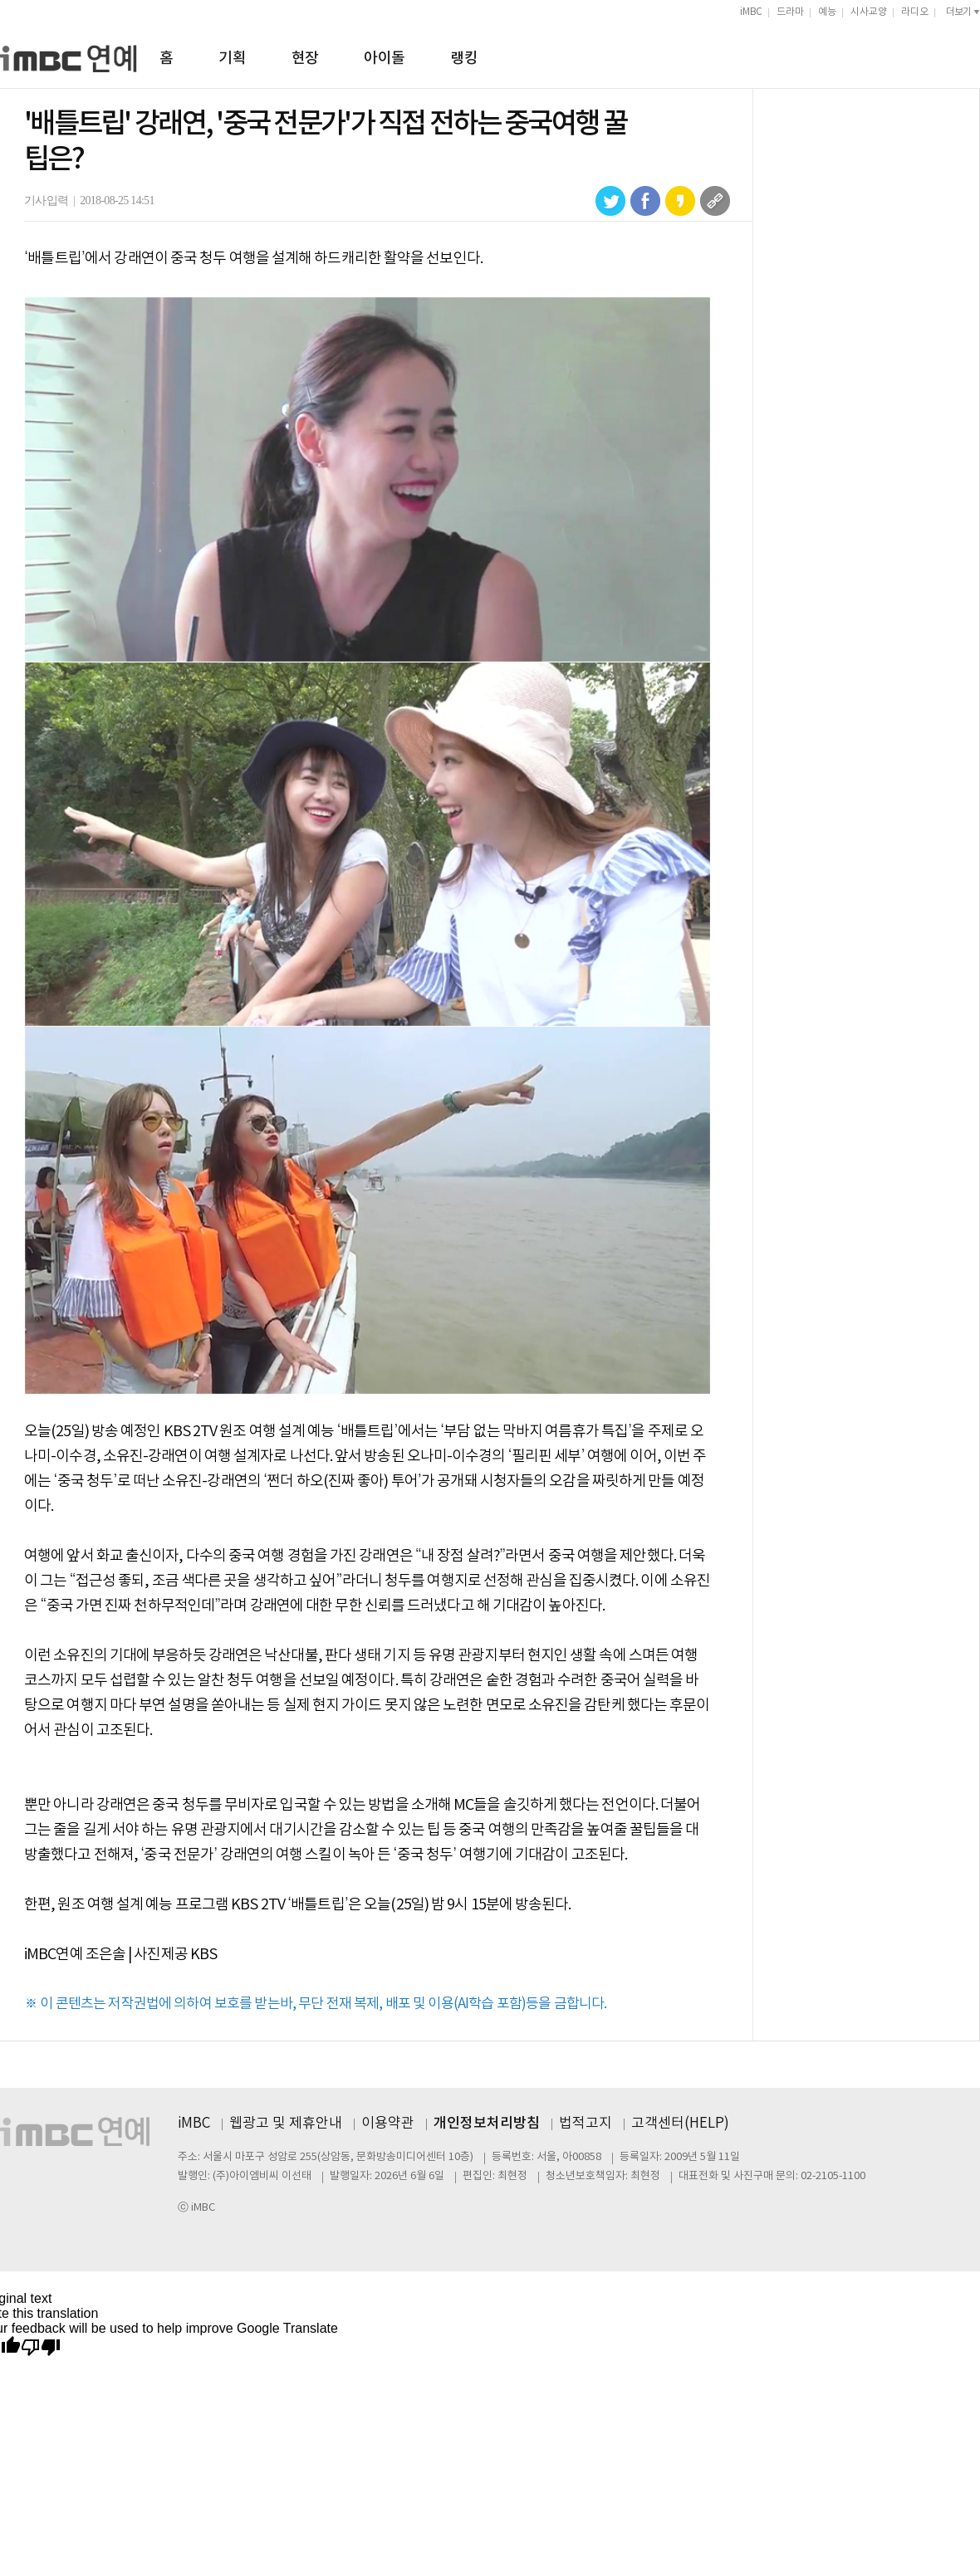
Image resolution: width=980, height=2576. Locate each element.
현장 (305, 58)
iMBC (751, 12)
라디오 (915, 12)
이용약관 (387, 2123)
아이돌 (384, 58)
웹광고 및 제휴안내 (285, 2123)
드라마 (790, 12)
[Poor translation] (41, 2348)
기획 (232, 58)
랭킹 (464, 58)
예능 (827, 12)
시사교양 (868, 12)
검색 (972, 56)
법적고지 (585, 2123)
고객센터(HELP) (680, 2123)
